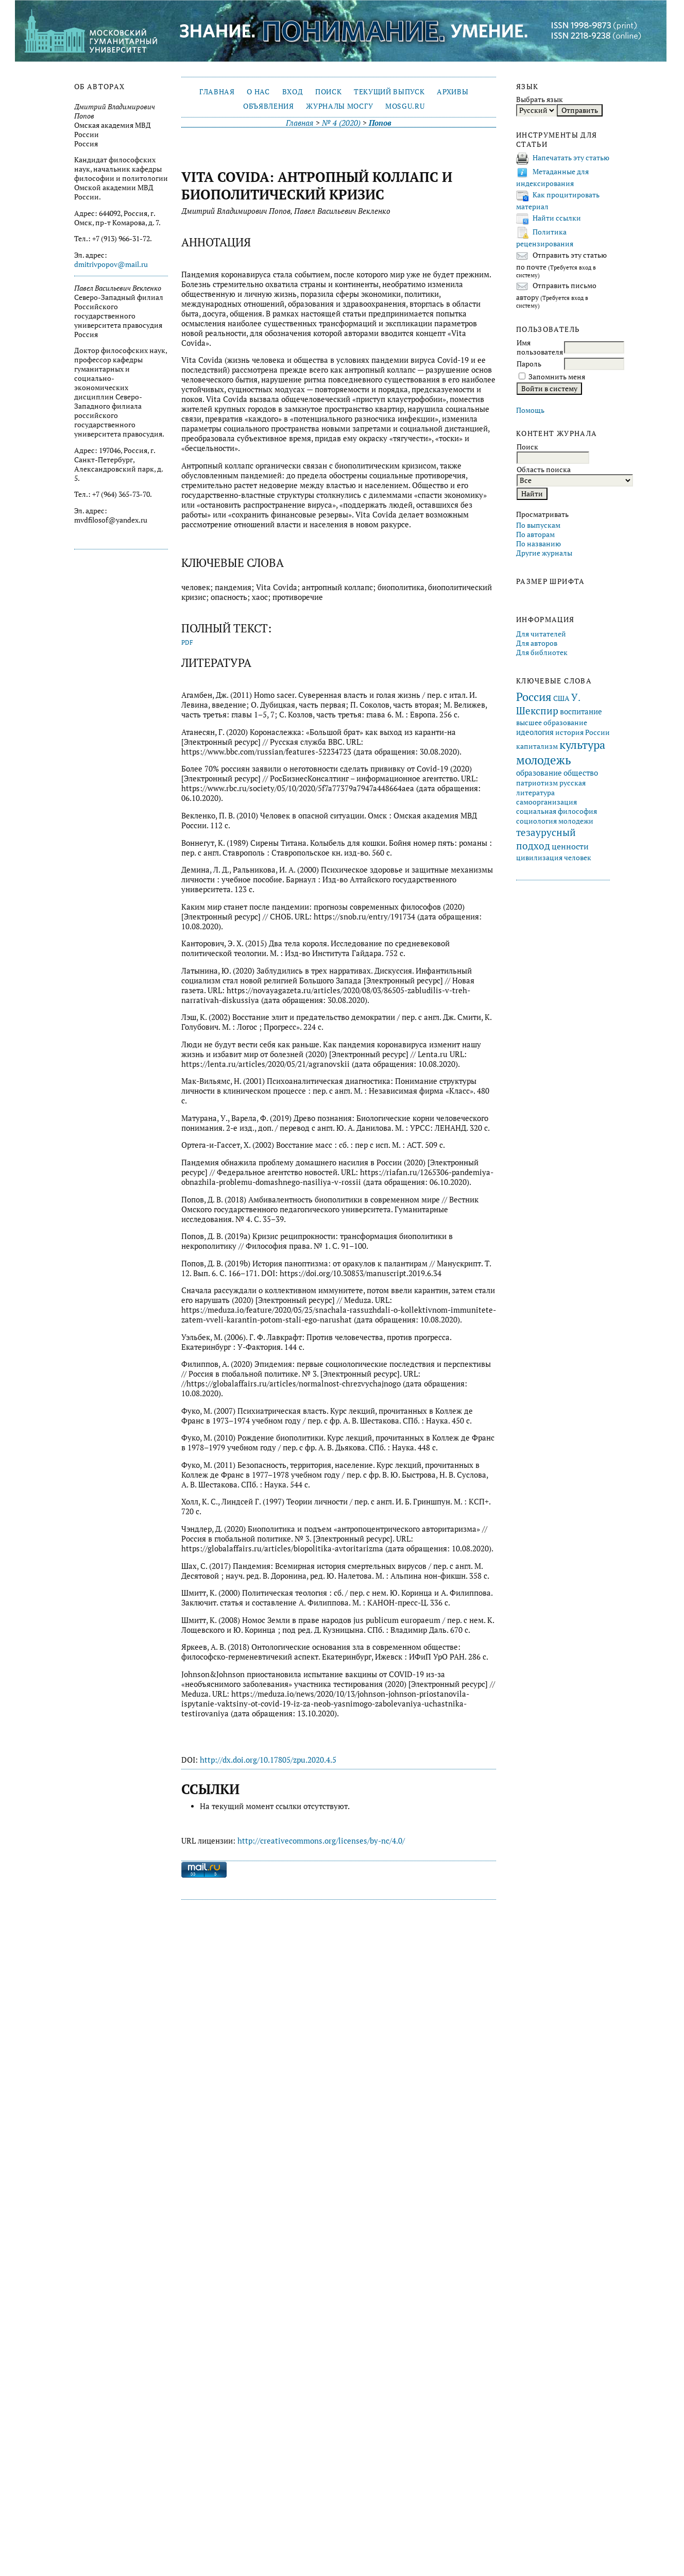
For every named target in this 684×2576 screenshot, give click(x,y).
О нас (258, 91)
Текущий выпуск (389, 91)
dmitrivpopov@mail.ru (111, 264)
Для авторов (536, 643)
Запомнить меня (556, 376)
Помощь (530, 410)
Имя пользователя (540, 347)
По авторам (535, 534)
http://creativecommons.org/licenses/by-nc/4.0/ (321, 1841)
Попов (380, 123)
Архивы (452, 91)
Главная (217, 91)
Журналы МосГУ (339, 106)
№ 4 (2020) (341, 123)
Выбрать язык (539, 99)
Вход (292, 91)
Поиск (328, 91)
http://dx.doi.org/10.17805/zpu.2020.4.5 (268, 1760)
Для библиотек (542, 652)
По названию (538, 543)
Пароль (529, 364)
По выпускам (538, 525)
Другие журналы (544, 553)
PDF (187, 642)
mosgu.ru (404, 106)
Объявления (268, 106)
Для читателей (541, 634)
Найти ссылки (557, 218)
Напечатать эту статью (571, 157)
